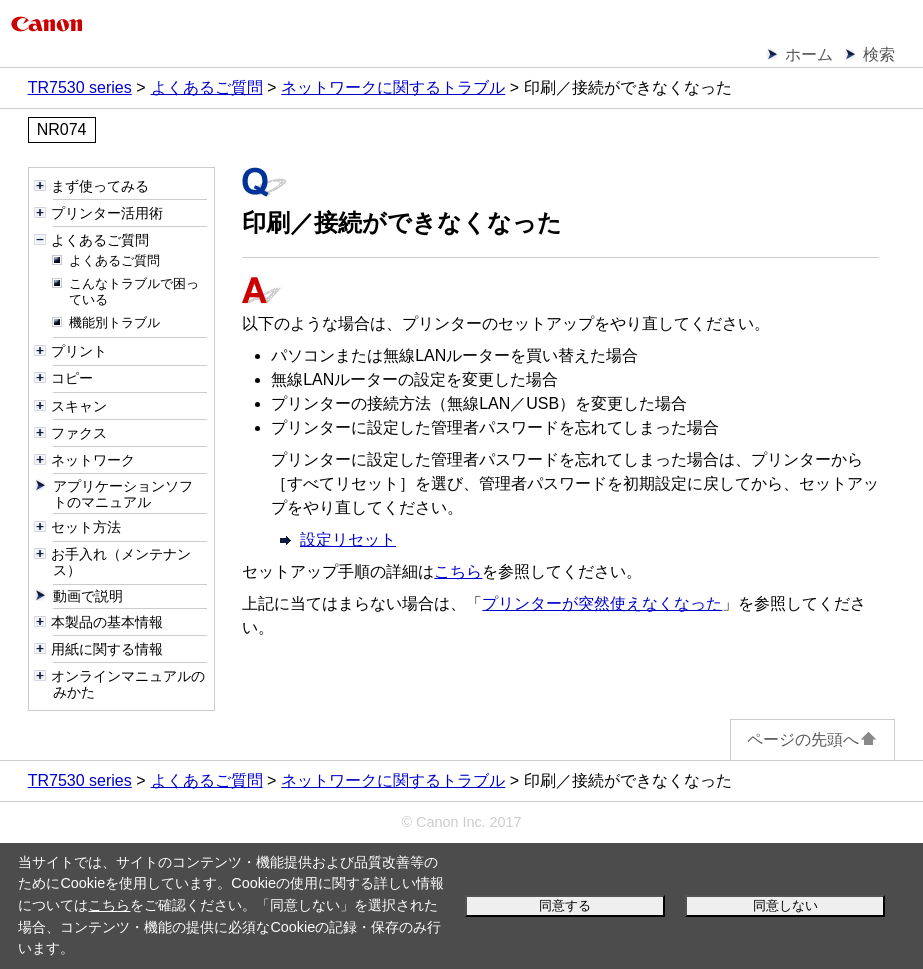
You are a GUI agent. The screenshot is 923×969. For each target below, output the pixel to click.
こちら (109, 905)
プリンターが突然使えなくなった (602, 603)
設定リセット (348, 539)
